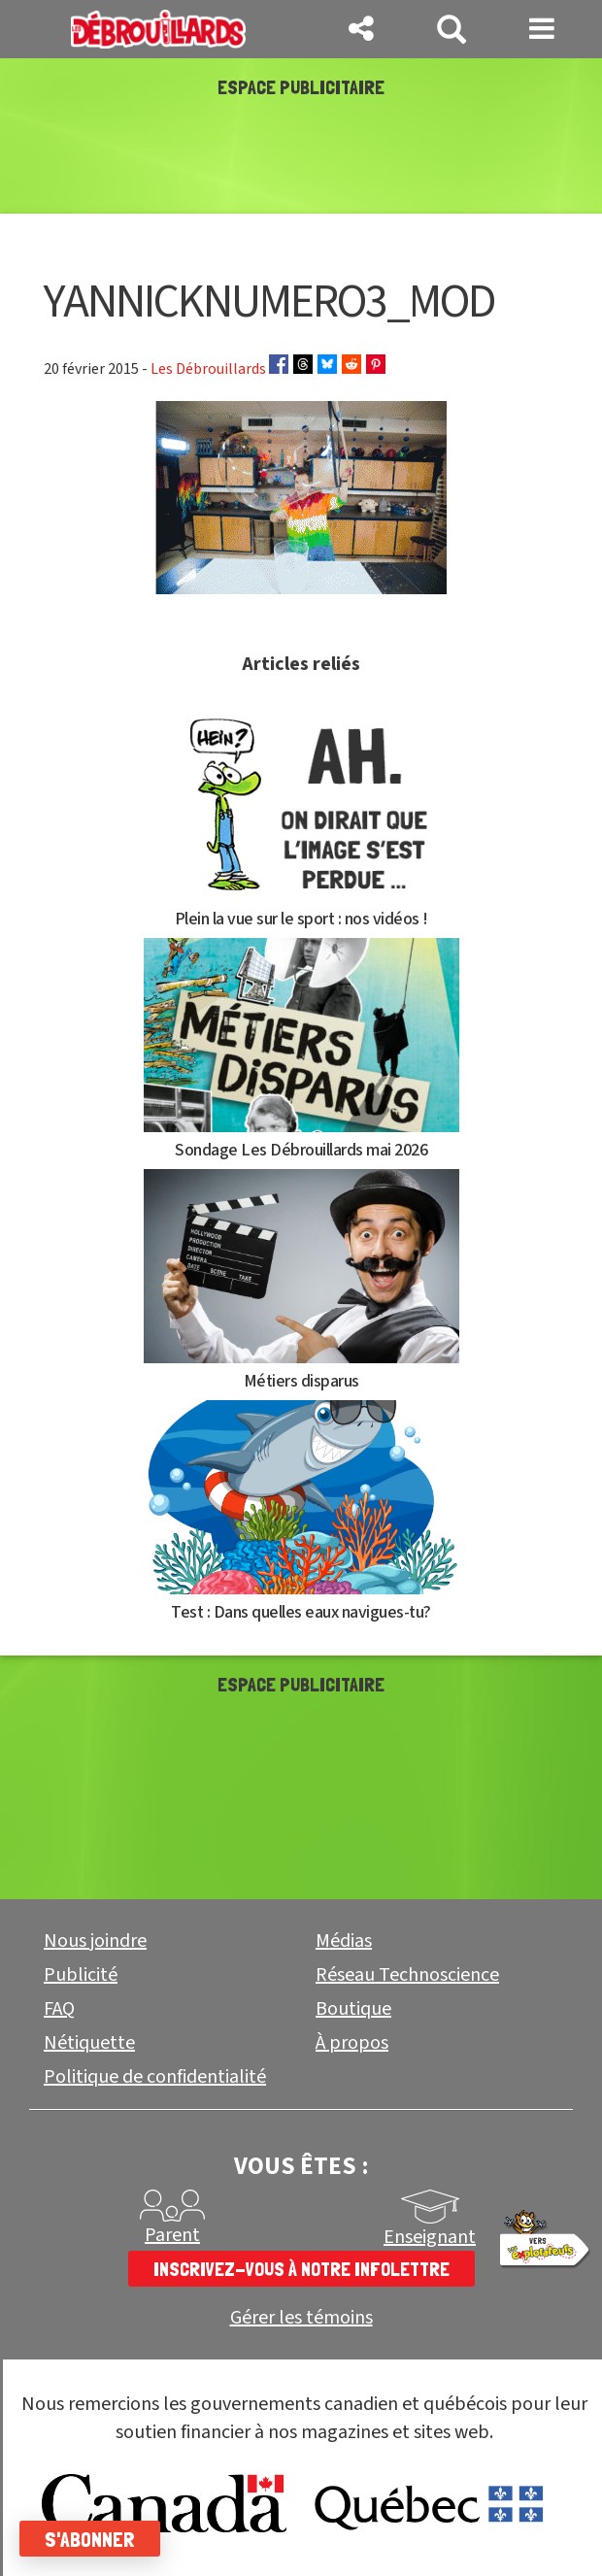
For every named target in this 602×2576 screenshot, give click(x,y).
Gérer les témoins (301, 2318)
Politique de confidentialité (155, 2077)
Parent (172, 2235)
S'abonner (90, 2539)
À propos (352, 2043)
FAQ (59, 2009)
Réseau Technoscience (407, 1975)
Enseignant (430, 2237)
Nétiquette (89, 2043)
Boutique (353, 2009)
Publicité (80, 1975)
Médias (344, 1941)
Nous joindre (95, 1941)
